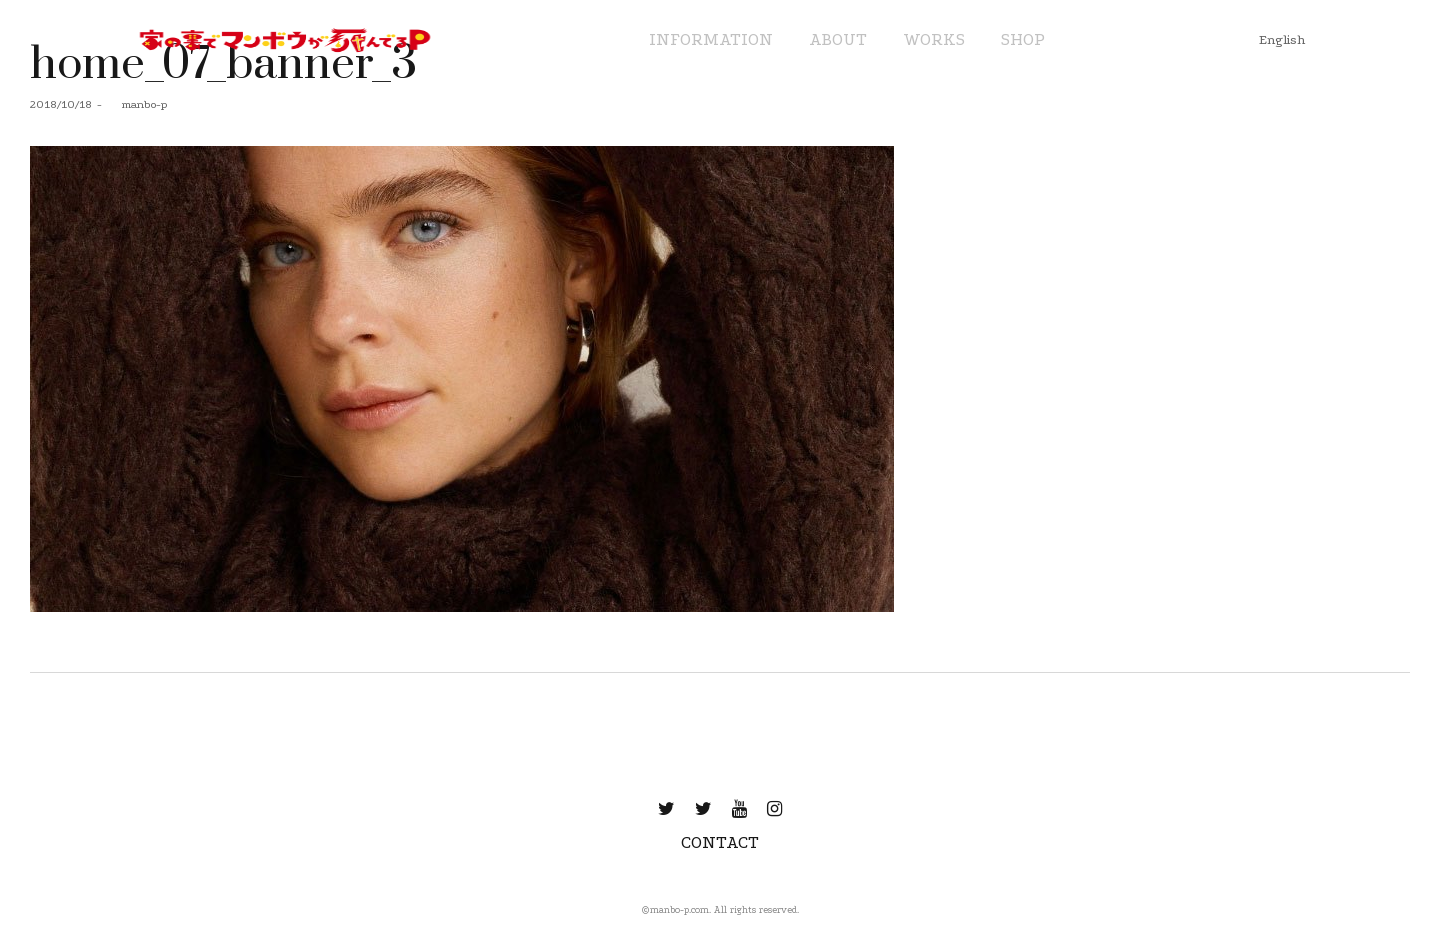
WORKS (934, 39)
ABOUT (838, 39)
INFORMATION (711, 39)
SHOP (1023, 39)
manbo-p (137, 104)
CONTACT (720, 842)
